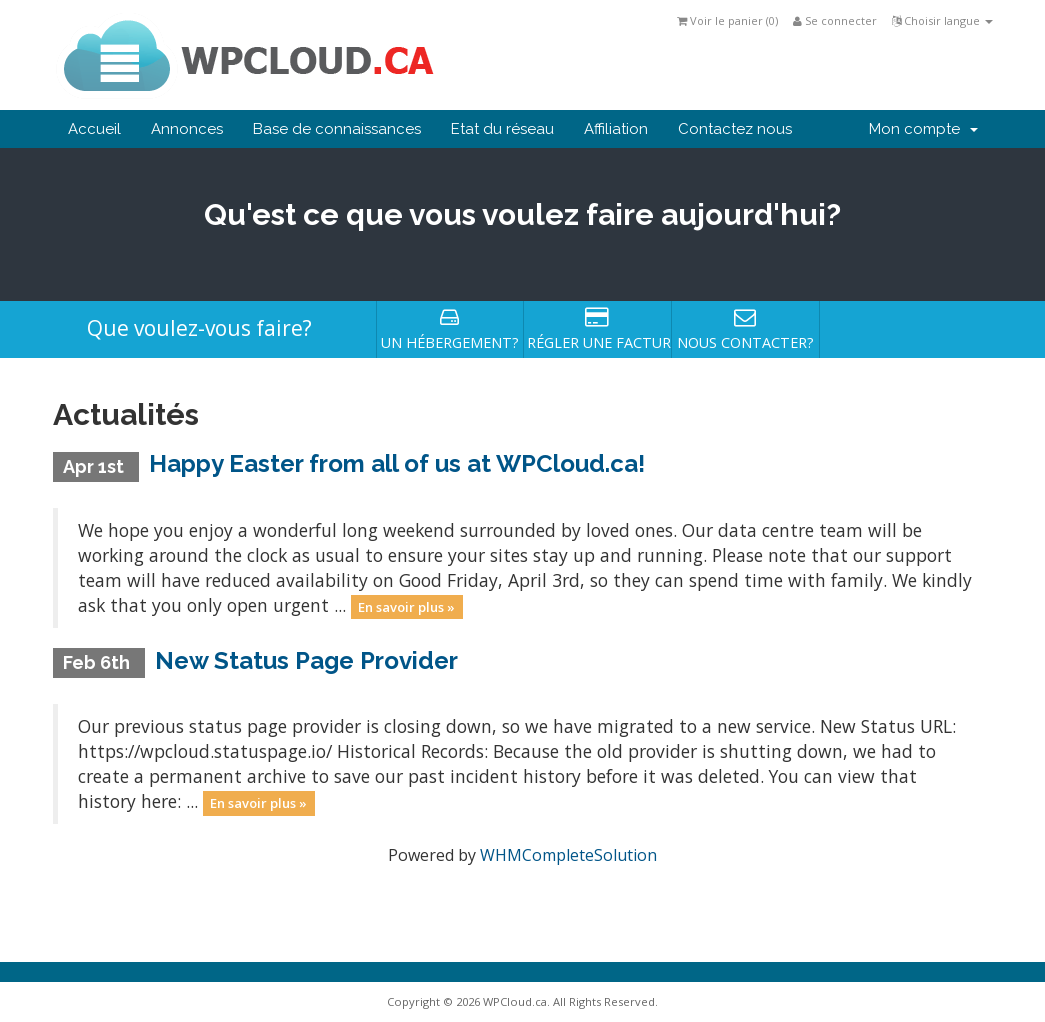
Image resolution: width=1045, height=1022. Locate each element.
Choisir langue (942, 20)
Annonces (187, 129)
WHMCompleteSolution (568, 855)
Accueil (94, 129)
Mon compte (923, 129)
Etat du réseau (502, 129)
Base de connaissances (337, 129)
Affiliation (616, 129)
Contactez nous (735, 129)
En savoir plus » (406, 607)
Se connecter (835, 20)
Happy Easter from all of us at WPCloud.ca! (397, 463)
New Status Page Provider (306, 660)
